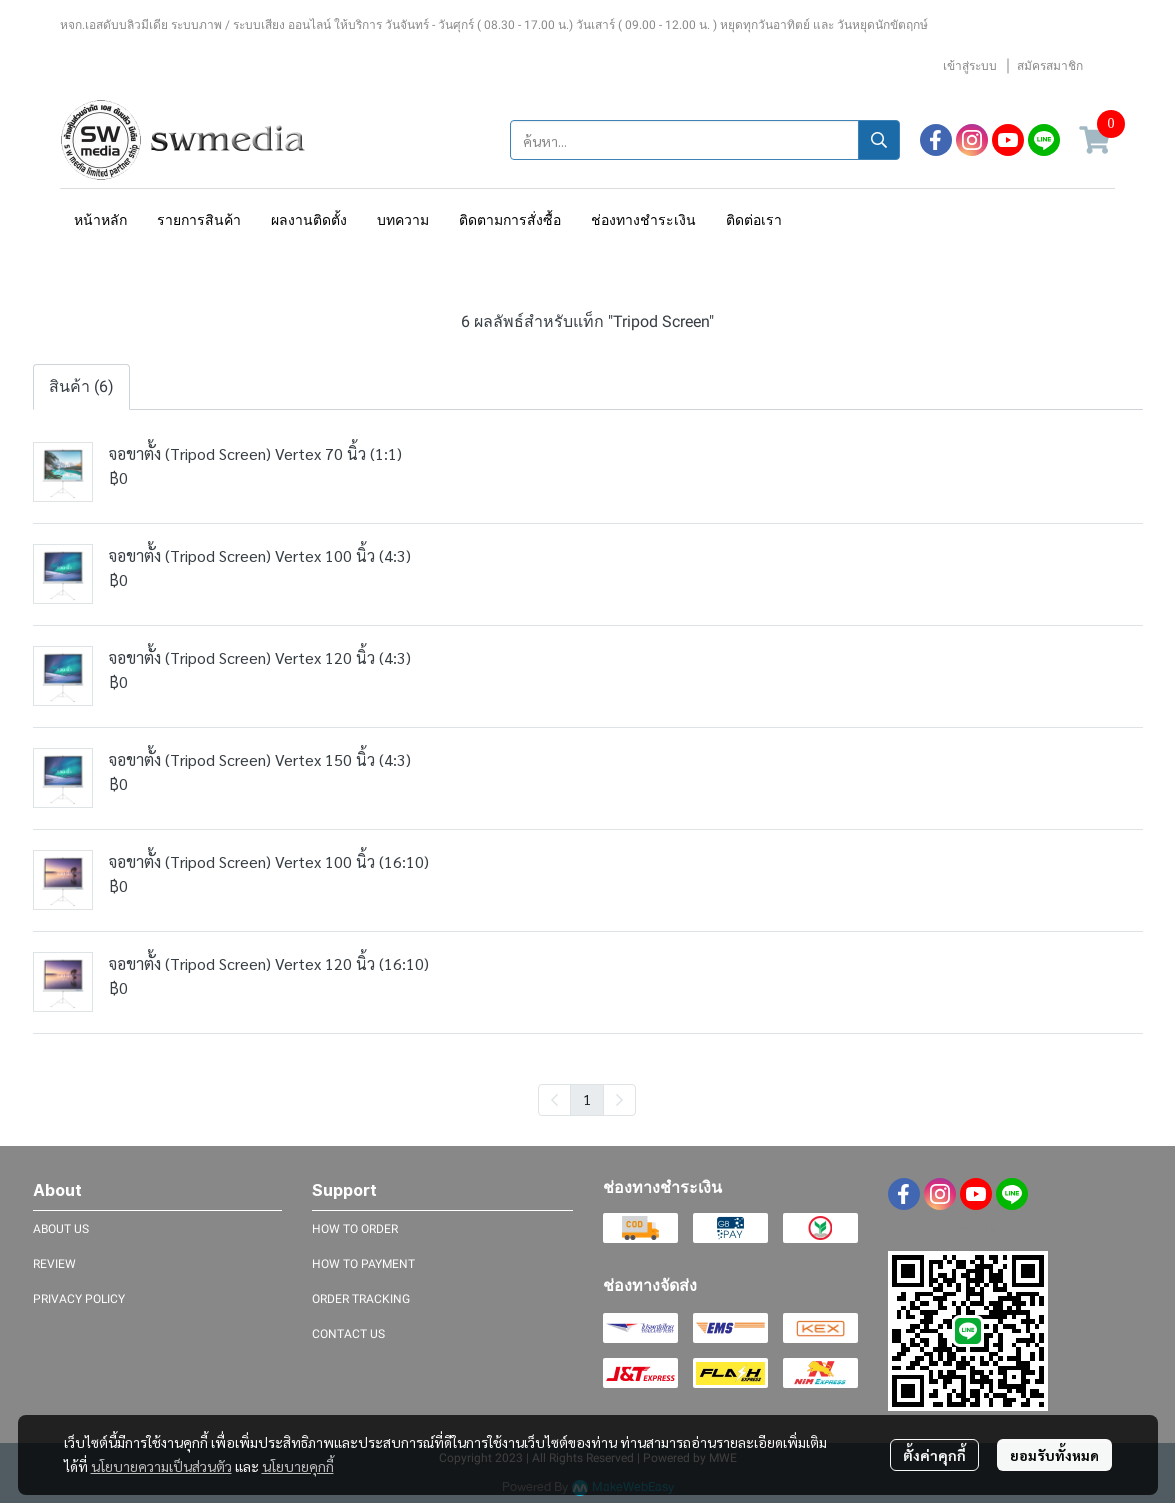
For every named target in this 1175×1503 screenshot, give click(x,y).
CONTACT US (348, 1334)
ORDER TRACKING (361, 1299)
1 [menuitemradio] (587, 1099)
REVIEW (54, 1264)
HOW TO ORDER (355, 1229)
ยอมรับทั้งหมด (1054, 1455)
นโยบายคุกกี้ (298, 1466)
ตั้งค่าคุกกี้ (934, 1455)
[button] (705, 140)
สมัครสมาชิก (1050, 66)
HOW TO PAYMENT (363, 1264)
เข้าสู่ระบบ (970, 66)
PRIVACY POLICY (79, 1299)
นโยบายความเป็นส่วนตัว (161, 1466)
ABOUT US (61, 1229)
